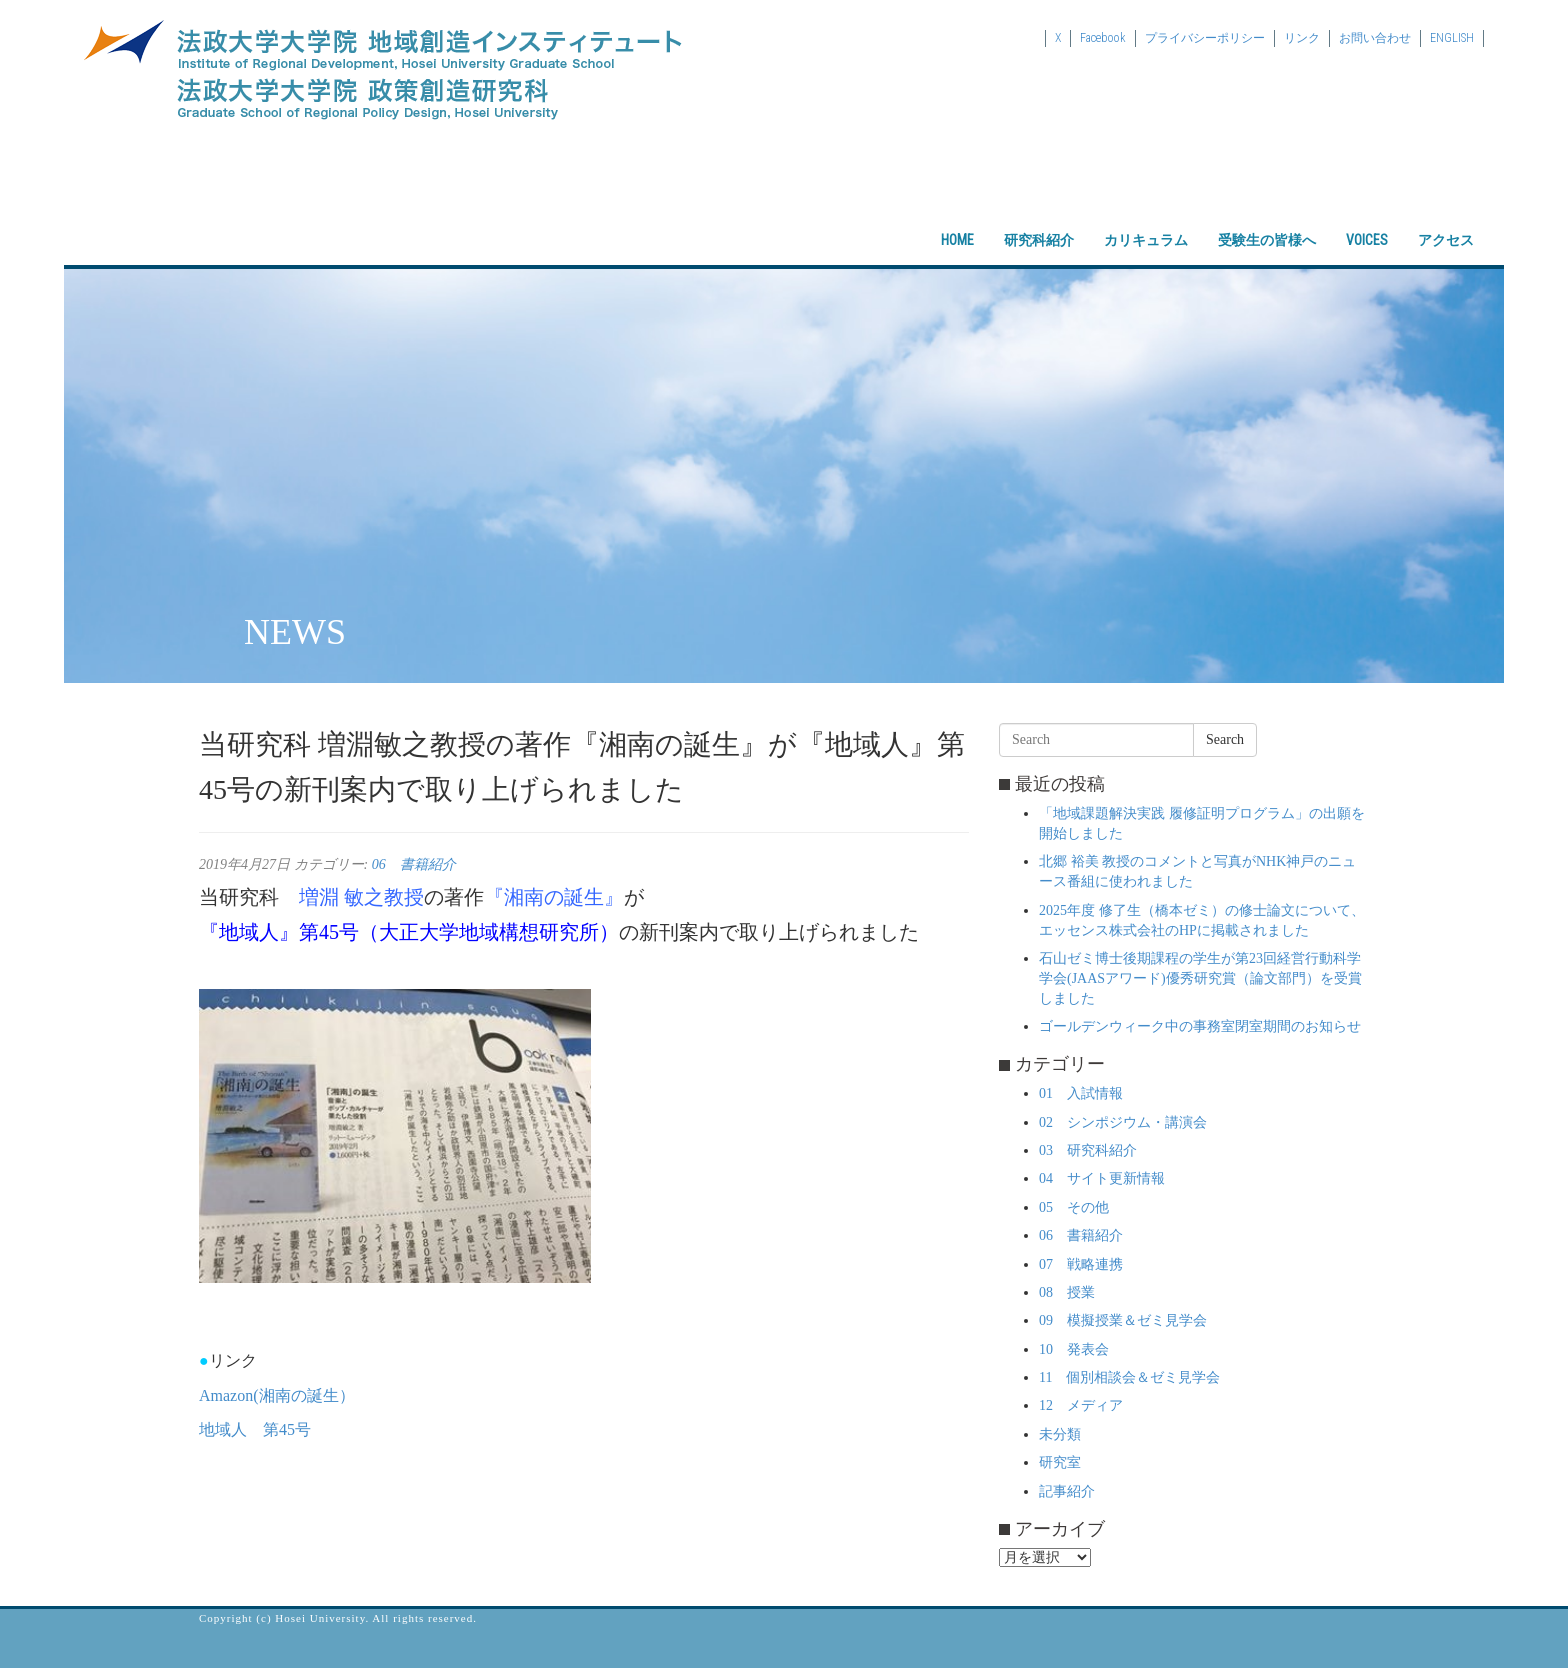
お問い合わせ (1375, 38)
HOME (957, 223)
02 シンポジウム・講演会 (1123, 1122)
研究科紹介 (1039, 223)
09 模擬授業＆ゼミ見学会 (1123, 1320)
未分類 (1060, 1434)
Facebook (1103, 38)
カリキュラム (1146, 223)
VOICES (1367, 223)
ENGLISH (1452, 38)
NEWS (295, 632)
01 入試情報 (1081, 1093)
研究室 (1060, 1462)
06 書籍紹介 (414, 864)
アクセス (1446, 223)
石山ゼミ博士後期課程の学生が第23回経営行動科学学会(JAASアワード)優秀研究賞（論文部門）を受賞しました (1200, 978)
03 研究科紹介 (1088, 1150)
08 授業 (1067, 1292)
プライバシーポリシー (1205, 38)
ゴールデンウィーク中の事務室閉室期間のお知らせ (1200, 1026)
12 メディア (1081, 1405)
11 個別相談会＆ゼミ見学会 (1129, 1377)
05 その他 (1074, 1207)
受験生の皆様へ (1267, 223)
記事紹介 (1067, 1491)
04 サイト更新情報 (1102, 1178)
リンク (1302, 38)
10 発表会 (1074, 1349)
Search (1225, 739)
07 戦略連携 (1081, 1264)
